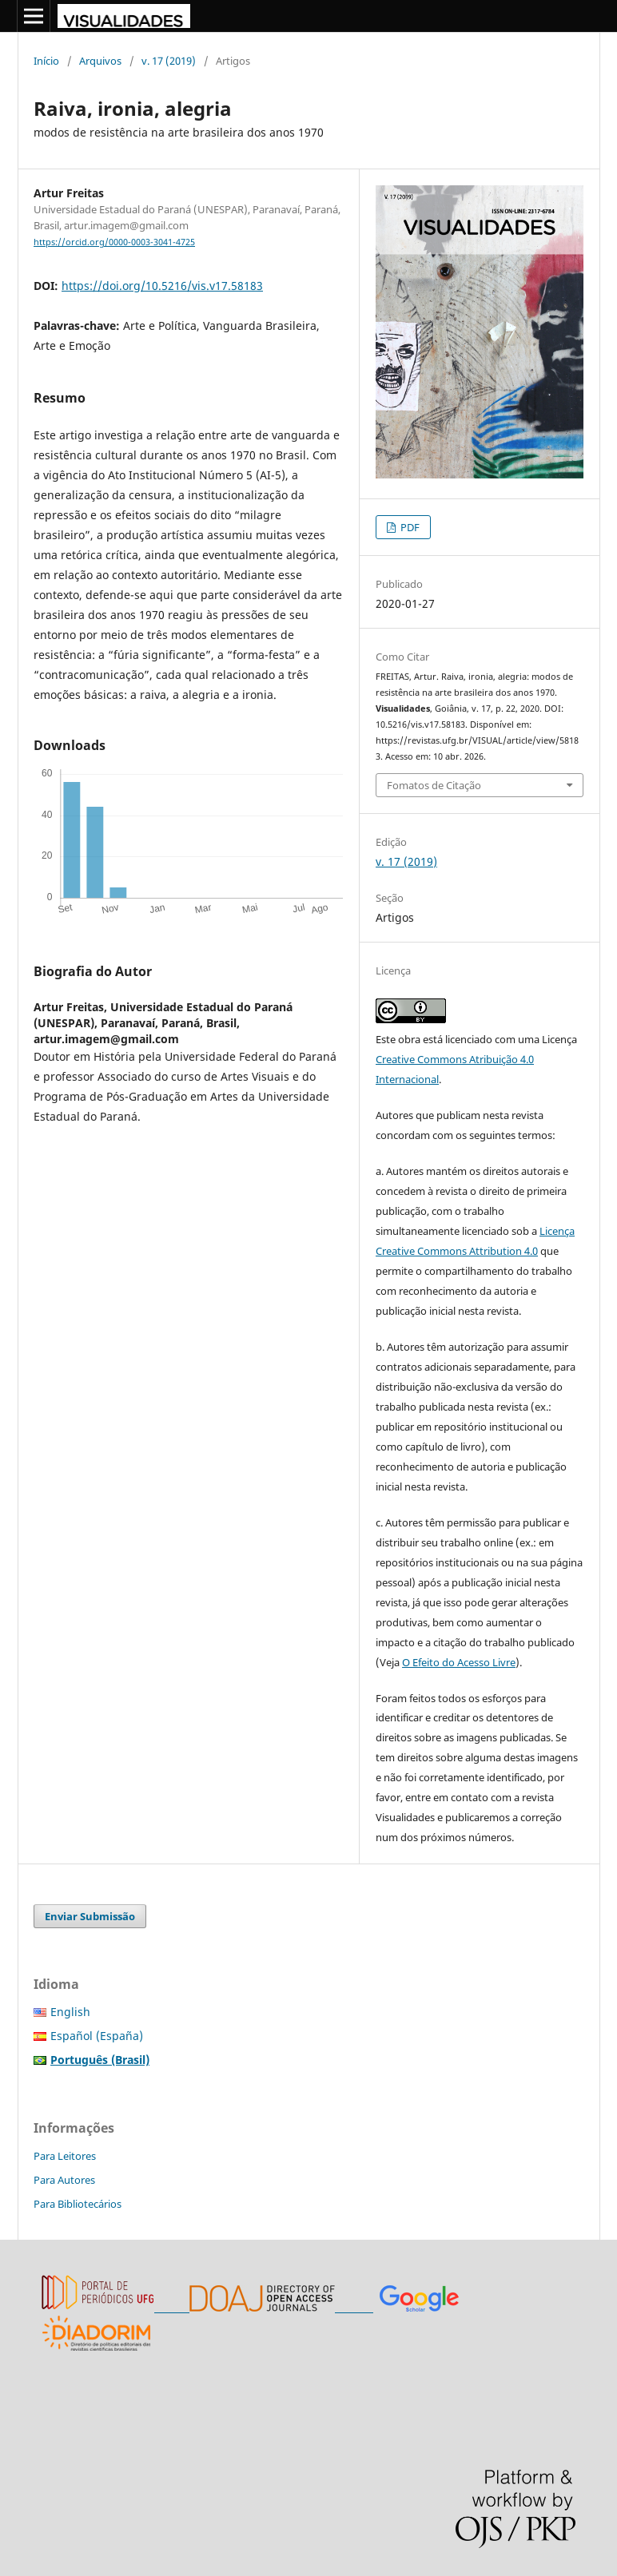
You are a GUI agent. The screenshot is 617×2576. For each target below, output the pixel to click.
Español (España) (96, 2035)
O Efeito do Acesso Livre (458, 1662)
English (70, 2011)
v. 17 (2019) (168, 61)
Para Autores (64, 2180)
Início (46, 61)
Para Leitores (65, 2156)
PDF (409, 527)
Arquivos (100, 61)
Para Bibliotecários (77, 2204)
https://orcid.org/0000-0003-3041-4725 (114, 242)
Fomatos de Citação (434, 785)
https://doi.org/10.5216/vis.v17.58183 (162, 285)
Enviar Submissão (90, 1916)
